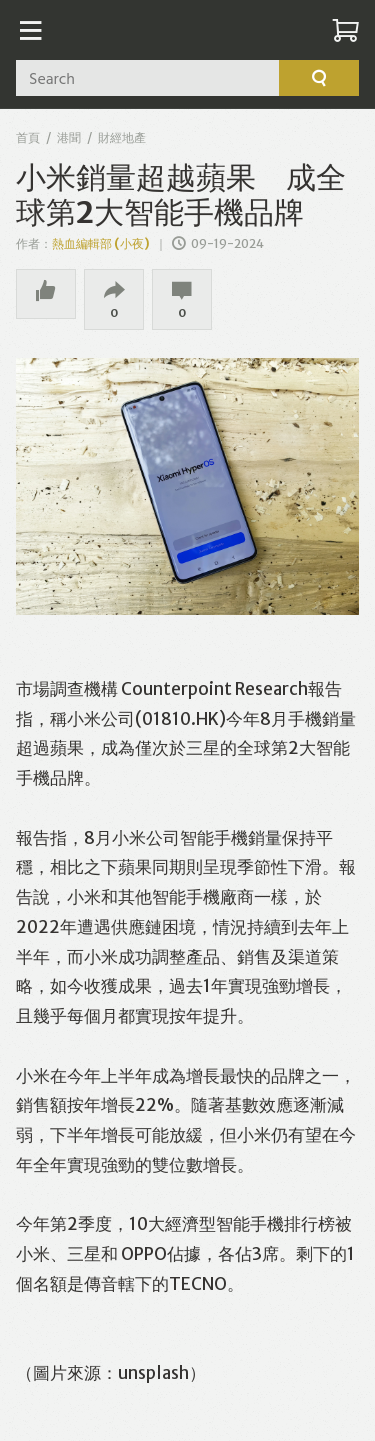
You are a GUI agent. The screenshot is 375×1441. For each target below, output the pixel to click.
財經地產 (122, 137)
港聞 (69, 137)
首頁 (28, 137)
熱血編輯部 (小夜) (101, 243)
